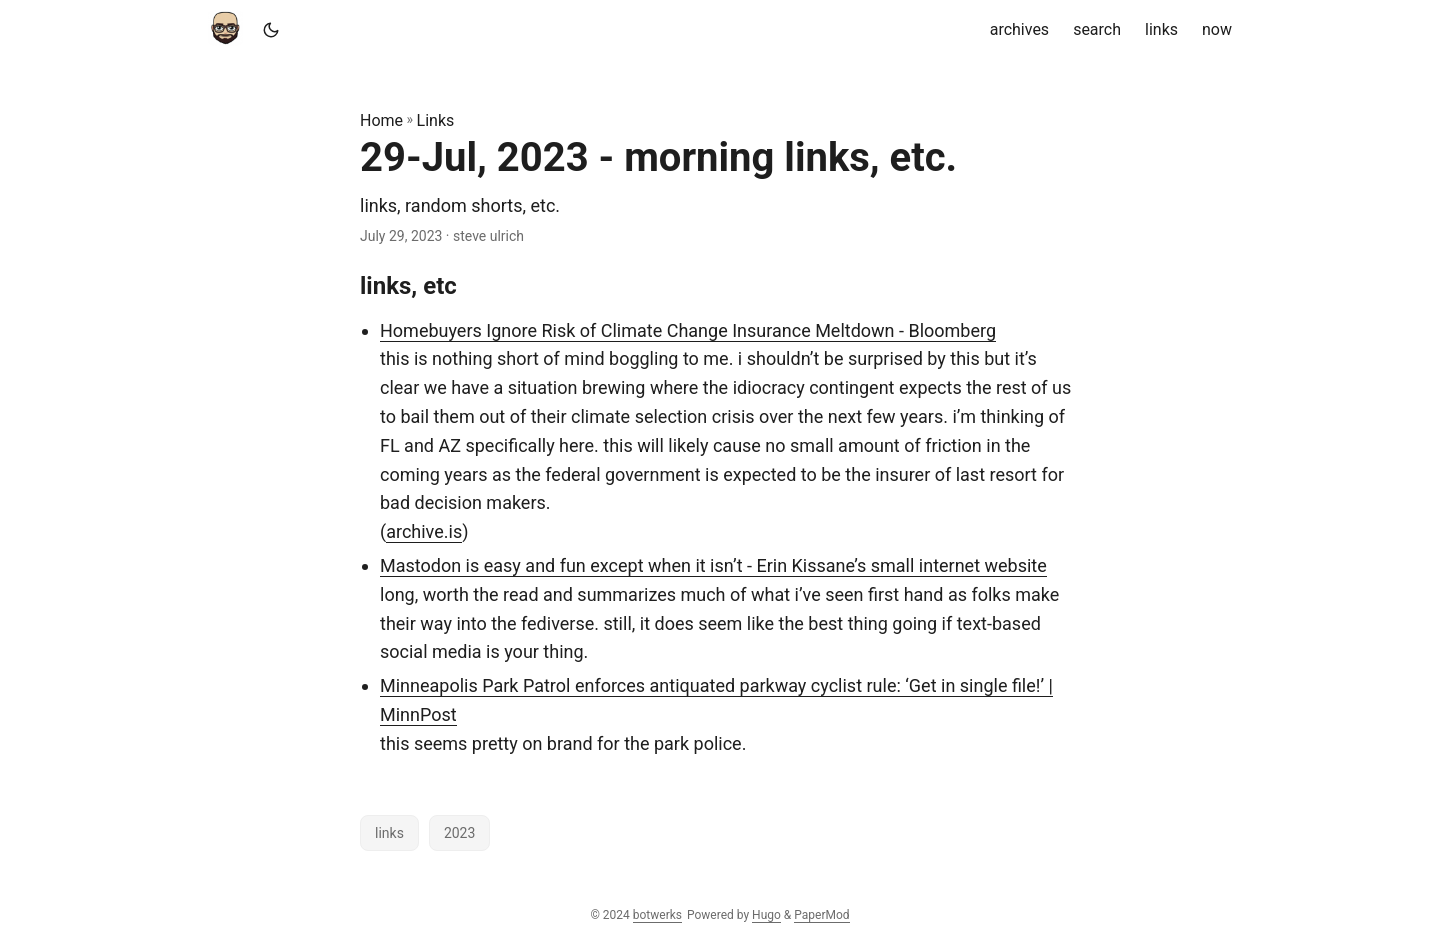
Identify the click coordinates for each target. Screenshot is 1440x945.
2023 (459, 833)
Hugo (766, 915)
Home (381, 120)
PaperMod (821, 915)
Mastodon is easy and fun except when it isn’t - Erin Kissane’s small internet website (713, 565)
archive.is (424, 531)
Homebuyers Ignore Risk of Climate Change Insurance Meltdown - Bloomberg (688, 330)
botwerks (657, 915)
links (389, 833)
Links (436, 120)
